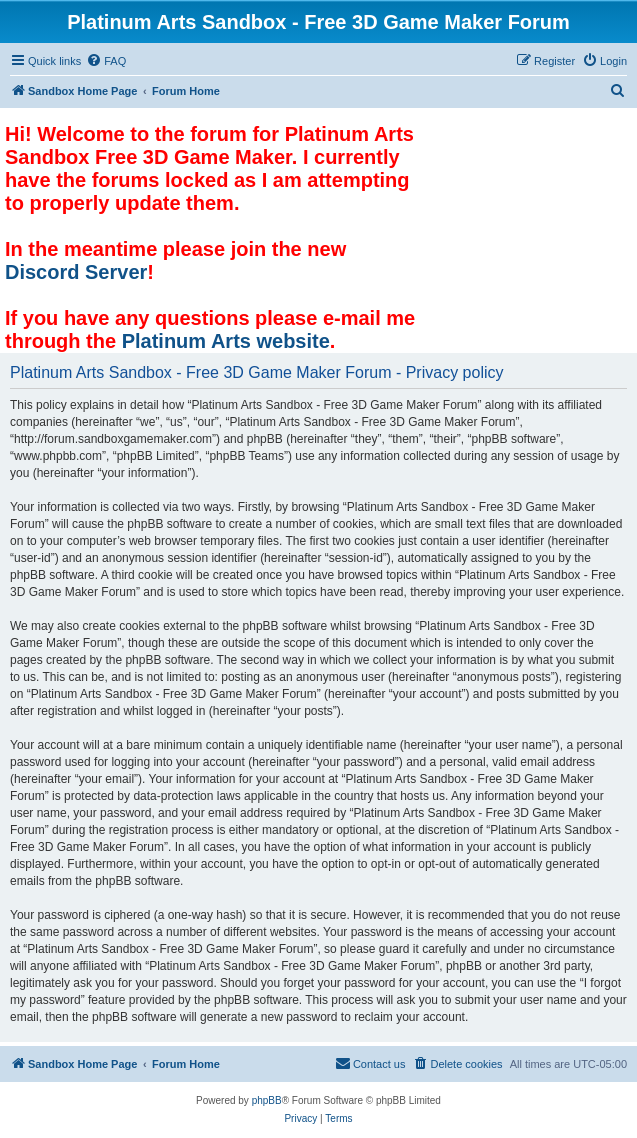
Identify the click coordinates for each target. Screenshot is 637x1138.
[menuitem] (106, 61)
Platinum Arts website (226, 341)
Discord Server (76, 272)
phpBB (267, 1100)
